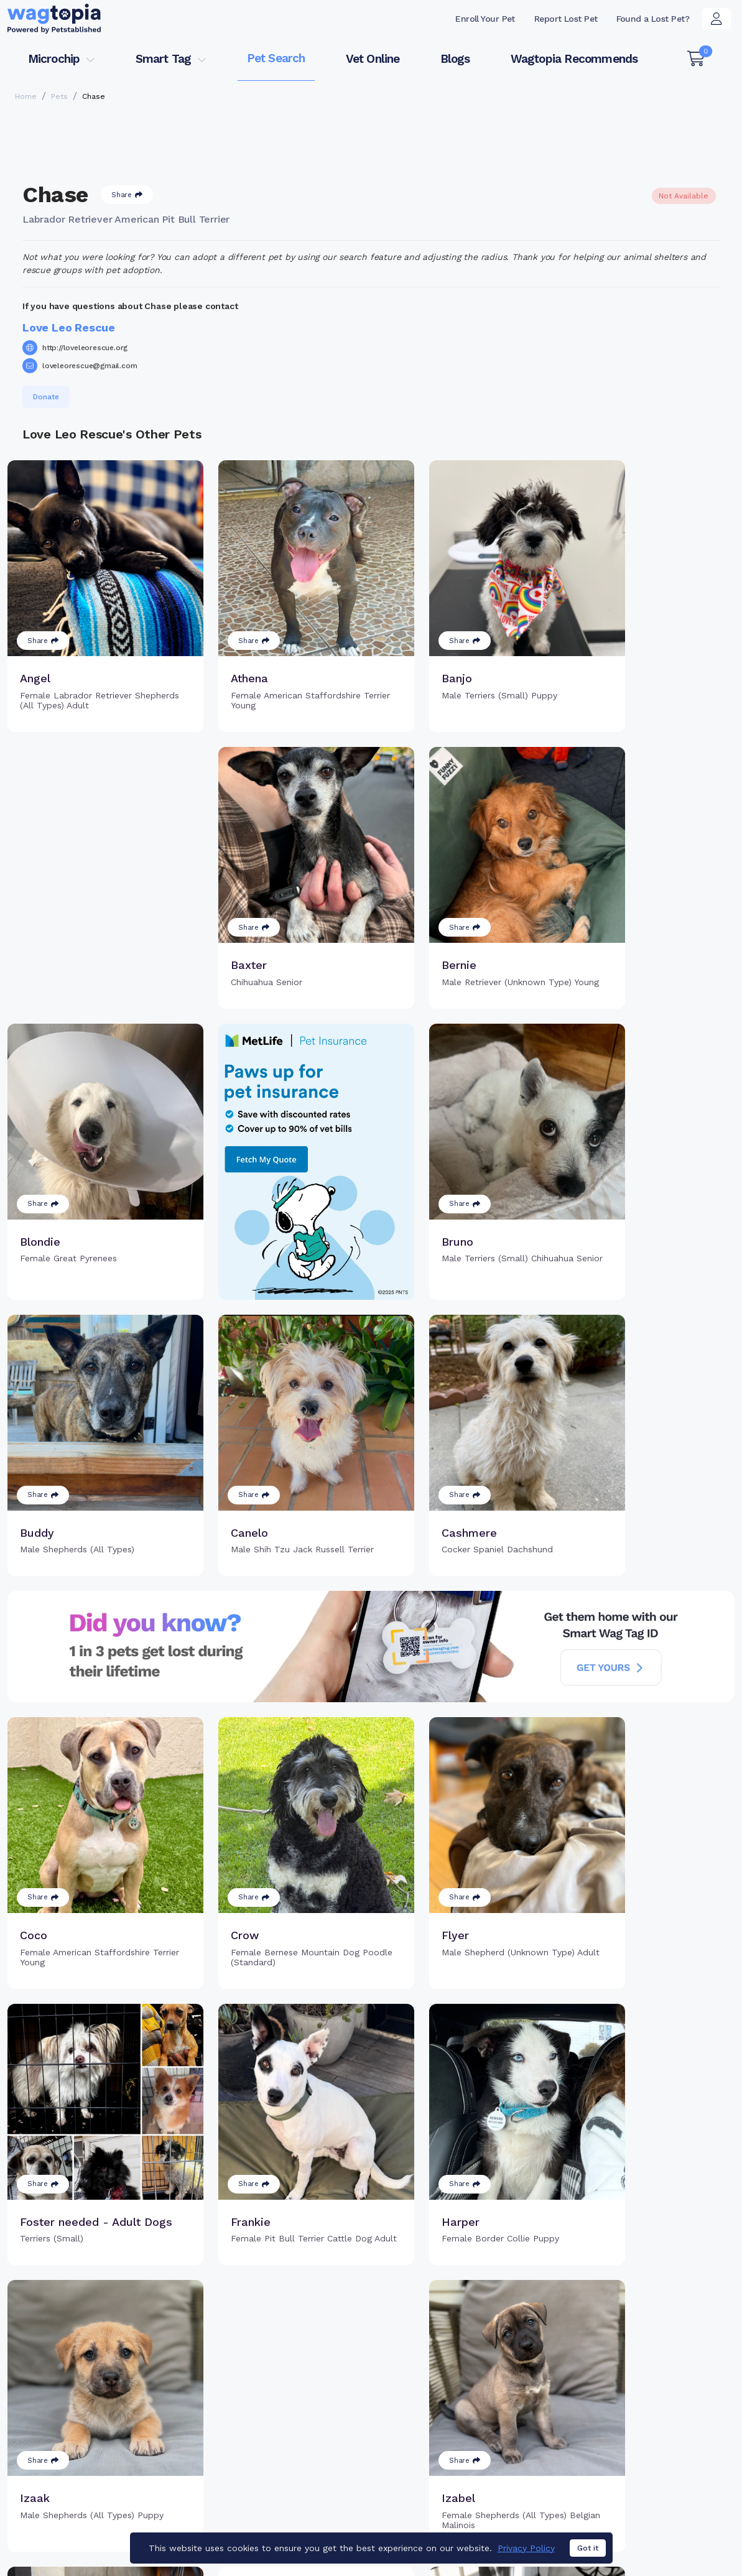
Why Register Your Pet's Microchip (309, 2412)
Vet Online (373, 59)
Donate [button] (46, 396)
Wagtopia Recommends (574, 59)
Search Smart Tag (460, 2446)
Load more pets (371, 2247)
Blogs (455, 59)
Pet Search (276, 58)
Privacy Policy (526, 2548)
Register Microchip (297, 2439)
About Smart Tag (458, 2466)
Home (26, 96)
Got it (587, 2548)
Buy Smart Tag (453, 2405)
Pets (59, 96)
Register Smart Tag (464, 2425)
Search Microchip (294, 2459)
